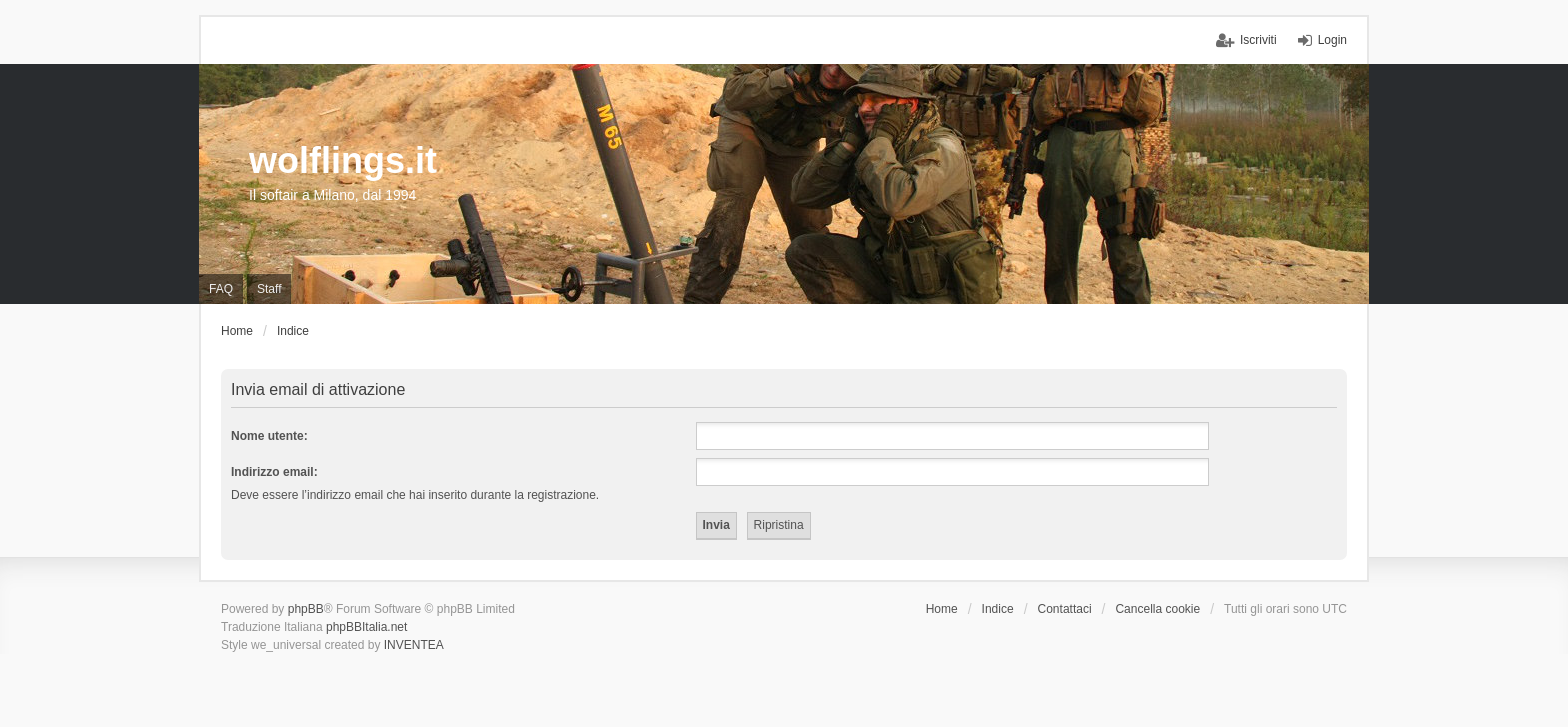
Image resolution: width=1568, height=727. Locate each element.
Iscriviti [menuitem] (1258, 40)
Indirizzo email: (274, 472)
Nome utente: (269, 436)
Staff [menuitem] (269, 289)
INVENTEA (414, 645)
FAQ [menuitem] (221, 289)
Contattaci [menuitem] (1065, 609)
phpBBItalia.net (366, 627)
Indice (998, 609)
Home (942, 609)
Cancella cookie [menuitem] (1157, 609)
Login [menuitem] (1332, 40)
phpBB (306, 609)
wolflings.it (343, 160)
